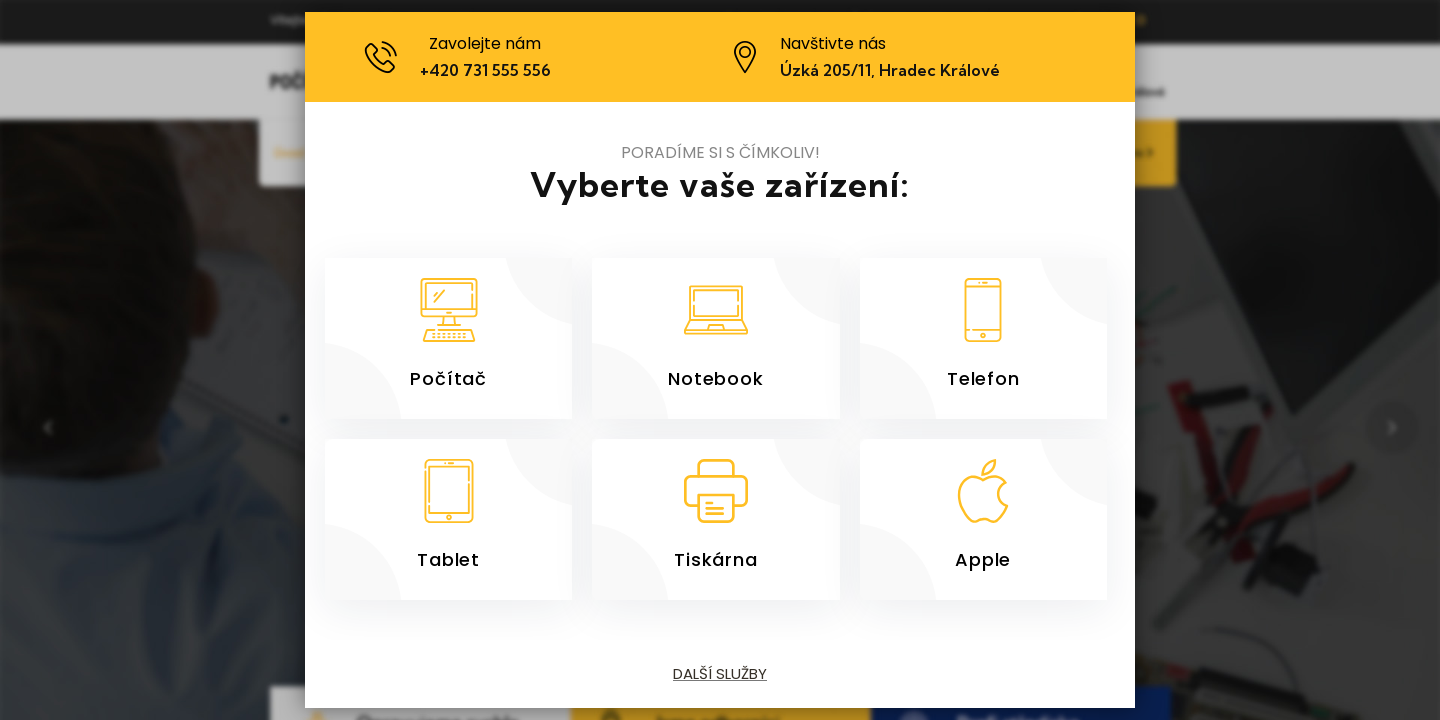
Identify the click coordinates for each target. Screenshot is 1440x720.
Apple (983, 559)
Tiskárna (715, 559)
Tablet (448, 559)
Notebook (715, 377)
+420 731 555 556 (486, 70)
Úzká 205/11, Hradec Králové (890, 70)
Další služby (720, 673)
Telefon (983, 377)
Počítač (448, 377)
